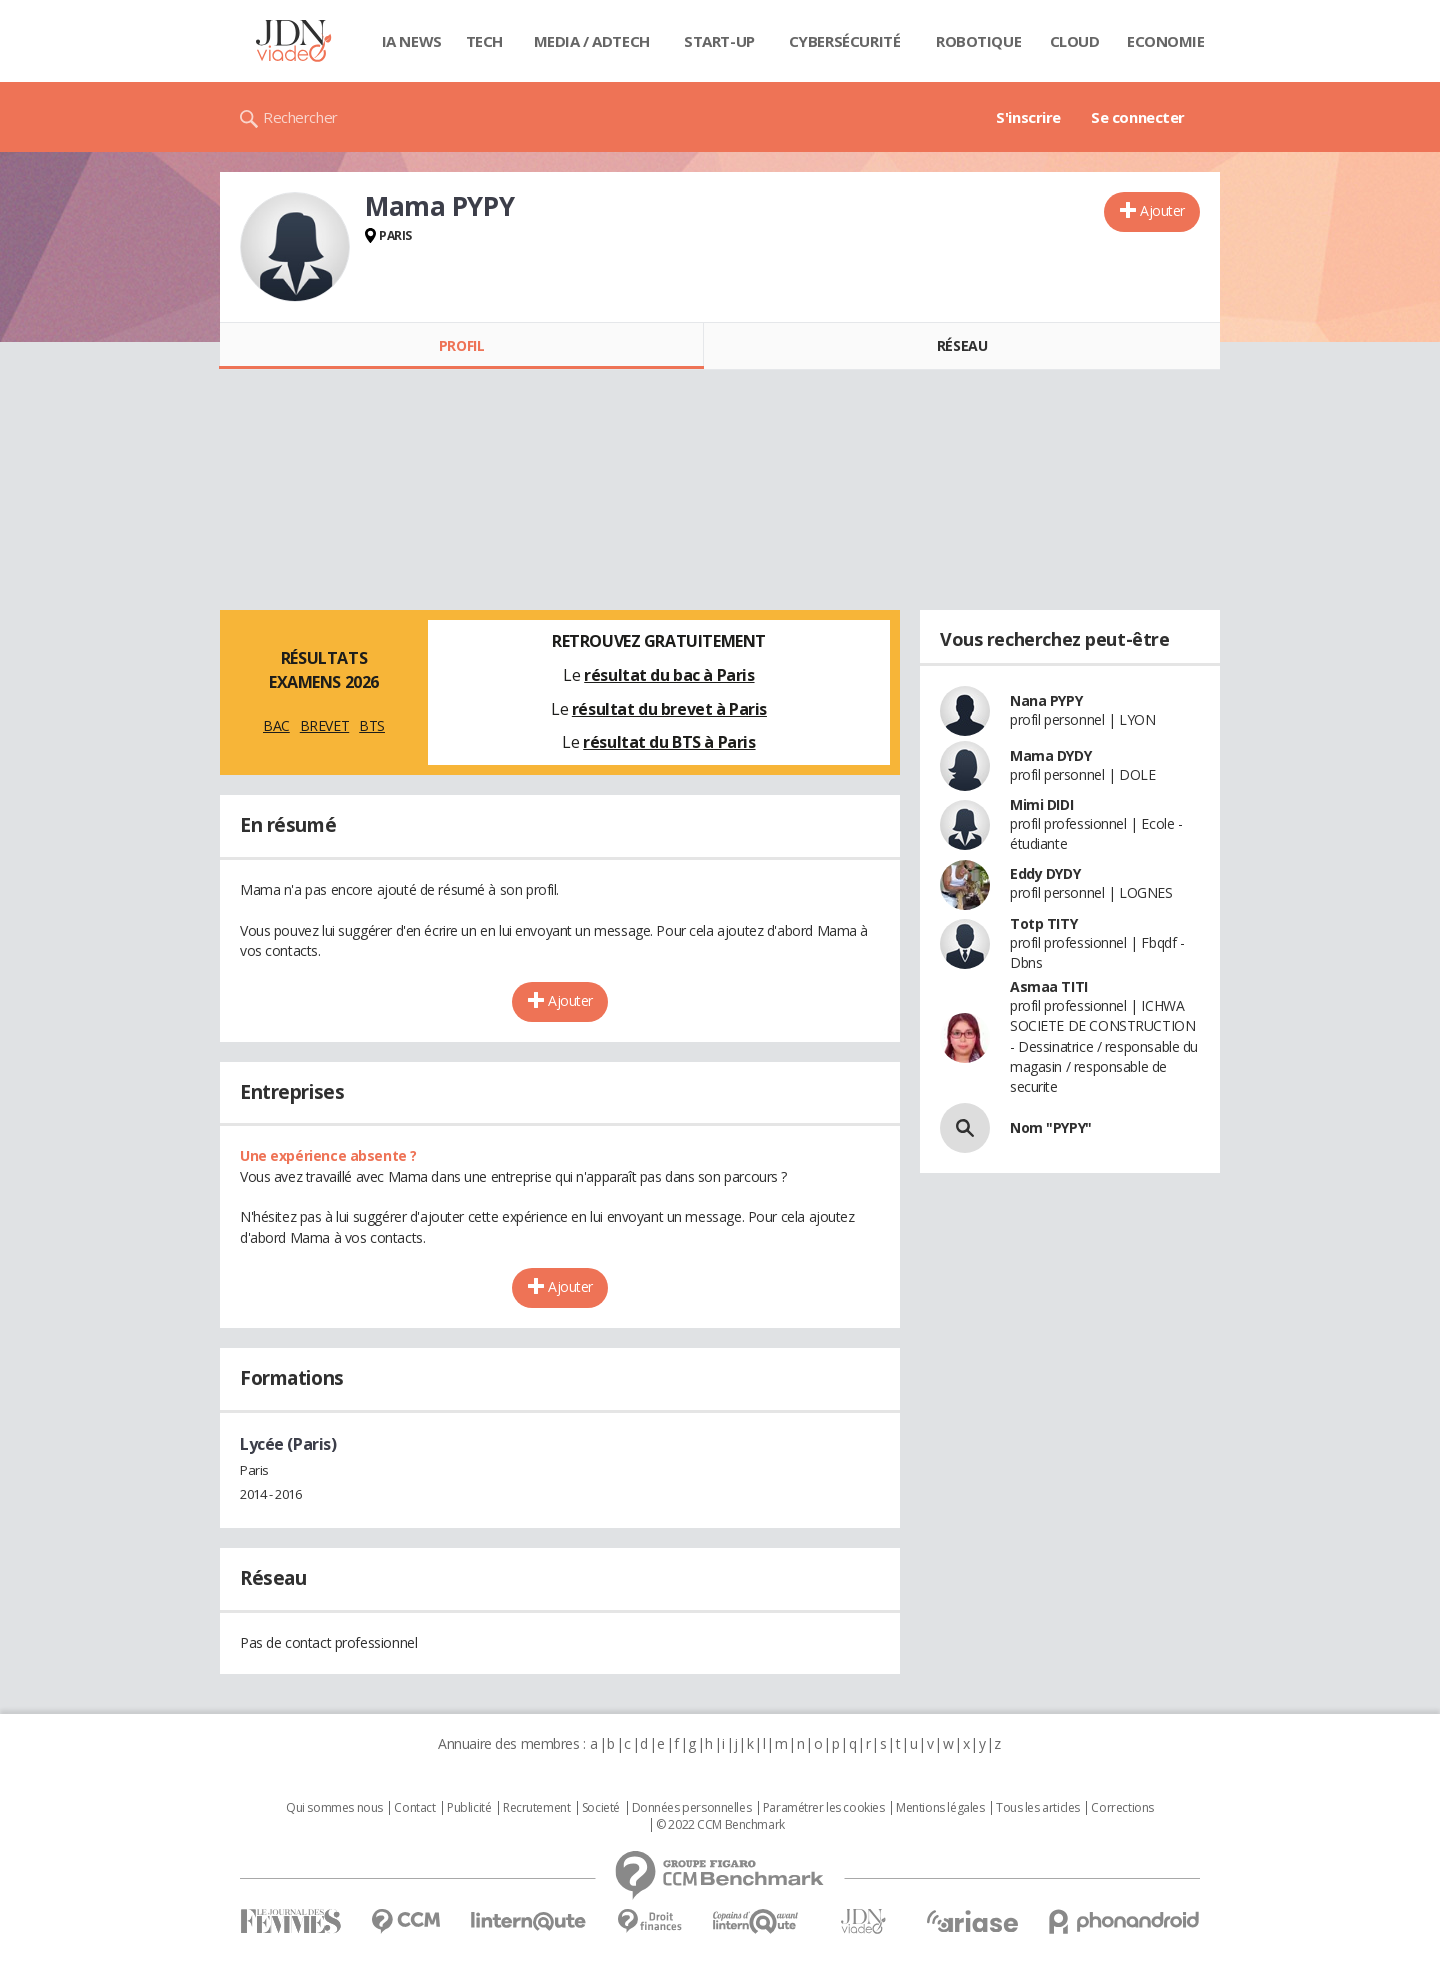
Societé (601, 1808)
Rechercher (300, 117)
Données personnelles (692, 1808)
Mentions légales (940, 1808)
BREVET (324, 725)
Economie (1166, 41)
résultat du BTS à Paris (669, 742)
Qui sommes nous (334, 1808)
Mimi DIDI (1041, 804)
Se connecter (1138, 117)
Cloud (1075, 41)
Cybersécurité (845, 41)
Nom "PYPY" (1051, 1127)
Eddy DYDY (1045, 873)
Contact (414, 1808)
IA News (412, 41)
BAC (276, 725)
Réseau (962, 345)
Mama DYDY (1050, 755)
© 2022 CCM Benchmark (720, 1825)
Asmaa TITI (1049, 986)
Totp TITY (1043, 923)
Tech (484, 41)
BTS (372, 725)
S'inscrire (1028, 117)
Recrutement (536, 1808)
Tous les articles (1038, 1808)
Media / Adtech (592, 41)
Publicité (469, 1808)
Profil (461, 345)
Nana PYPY (1046, 700)
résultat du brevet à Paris (669, 709)
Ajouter (1162, 210)
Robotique (978, 41)
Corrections (1122, 1808)
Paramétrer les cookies (824, 1808)
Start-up (719, 41)
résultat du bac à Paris (669, 675)
